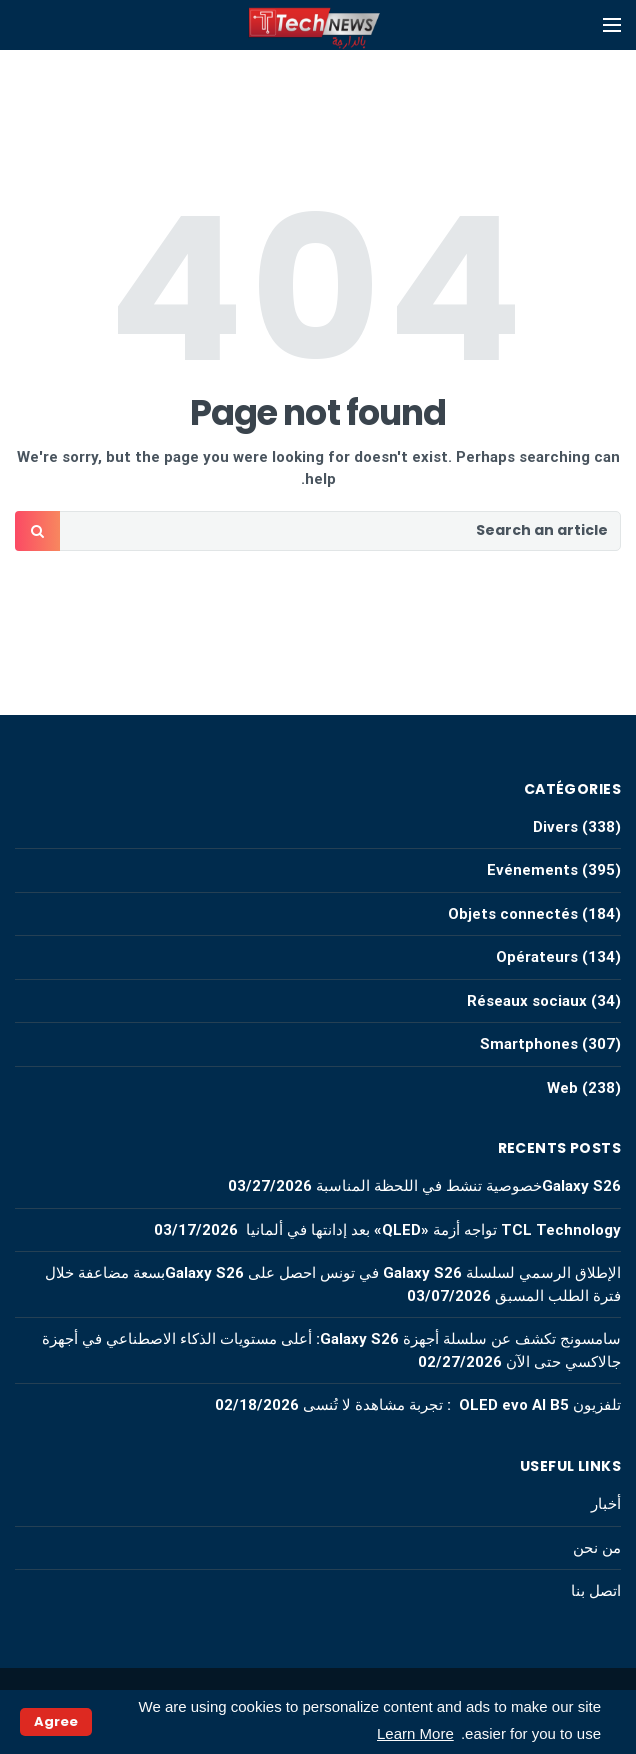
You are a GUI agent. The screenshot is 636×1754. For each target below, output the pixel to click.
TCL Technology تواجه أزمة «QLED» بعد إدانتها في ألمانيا (431, 1230)
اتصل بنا (596, 1591)
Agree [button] (56, 1721)
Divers (555, 827)
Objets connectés (513, 914)
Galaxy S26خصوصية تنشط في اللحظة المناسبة (468, 1186)
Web (562, 1088)
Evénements (532, 870)
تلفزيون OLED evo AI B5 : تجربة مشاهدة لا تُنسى (462, 1405)
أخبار (606, 1504)
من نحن (597, 1548)
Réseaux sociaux (527, 1001)
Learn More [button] (415, 1733)
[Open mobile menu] (612, 25)
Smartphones (529, 1044)
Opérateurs (537, 957)
